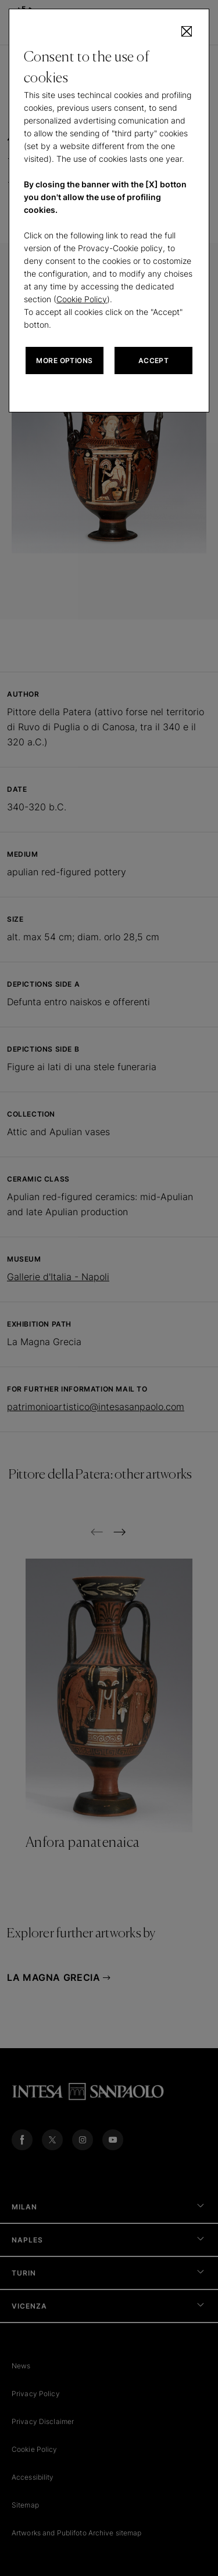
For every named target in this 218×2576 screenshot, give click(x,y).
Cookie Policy (81, 299)
